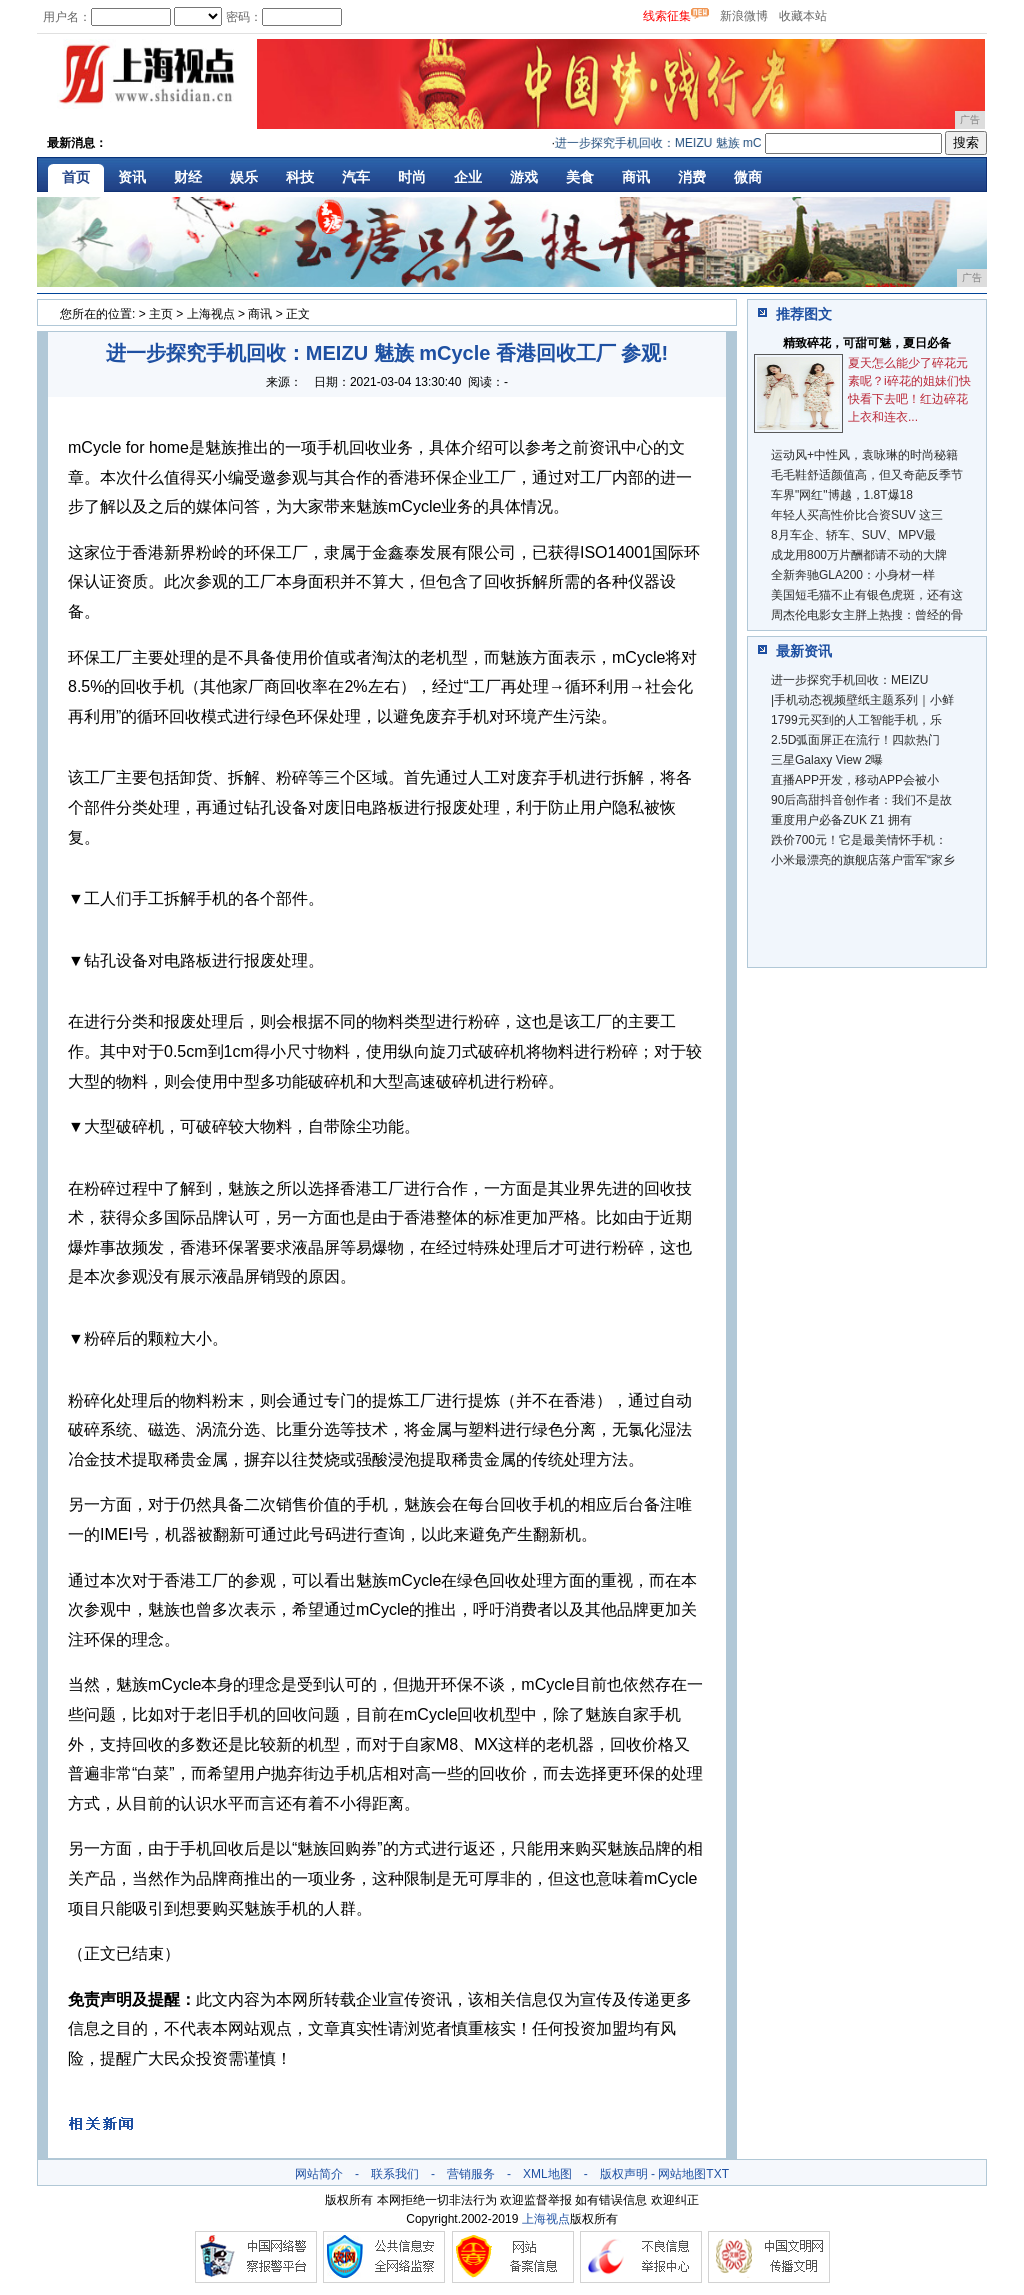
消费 (692, 177)
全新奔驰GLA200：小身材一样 (853, 575)
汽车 (356, 177)
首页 (76, 177)
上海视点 (211, 314)
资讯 (132, 177)
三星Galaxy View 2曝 (827, 760)
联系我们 (395, 2174)
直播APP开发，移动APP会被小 (855, 780)
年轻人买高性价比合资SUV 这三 (857, 515)
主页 (161, 314)
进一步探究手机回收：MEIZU (849, 680)
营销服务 (471, 2174)
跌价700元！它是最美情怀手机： (859, 840)
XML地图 (547, 2174)
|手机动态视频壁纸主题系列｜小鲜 (862, 700)
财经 (188, 177)
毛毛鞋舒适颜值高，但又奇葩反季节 (867, 475)
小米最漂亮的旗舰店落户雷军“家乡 (863, 860)
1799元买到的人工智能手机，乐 (856, 720)
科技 (300, 177)
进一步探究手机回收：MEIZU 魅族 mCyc (668, 143)
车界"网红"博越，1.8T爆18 (842, 495)
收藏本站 (803, 16)
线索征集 (667, 16)
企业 (468, 177)
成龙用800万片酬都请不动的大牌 (859, 555)
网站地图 (682, 2174)
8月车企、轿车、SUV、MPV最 (853, 535)
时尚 (412, 177)
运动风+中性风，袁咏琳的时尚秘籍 (864, 455)
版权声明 (624, 2174)
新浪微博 (744, 16)
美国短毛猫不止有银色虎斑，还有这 (867, 595)
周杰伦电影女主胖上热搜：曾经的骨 (867, 615)
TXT (717, 2174)
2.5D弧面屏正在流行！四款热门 (855, 740)
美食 (580, 177)
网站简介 (319, 2174)
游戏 (524, 177)
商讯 (636, 177)
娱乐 (244, 177)
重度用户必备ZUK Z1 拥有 (841, 820)
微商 (748, 177)
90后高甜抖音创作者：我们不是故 (861, 800)
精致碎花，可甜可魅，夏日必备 (867, 343)
